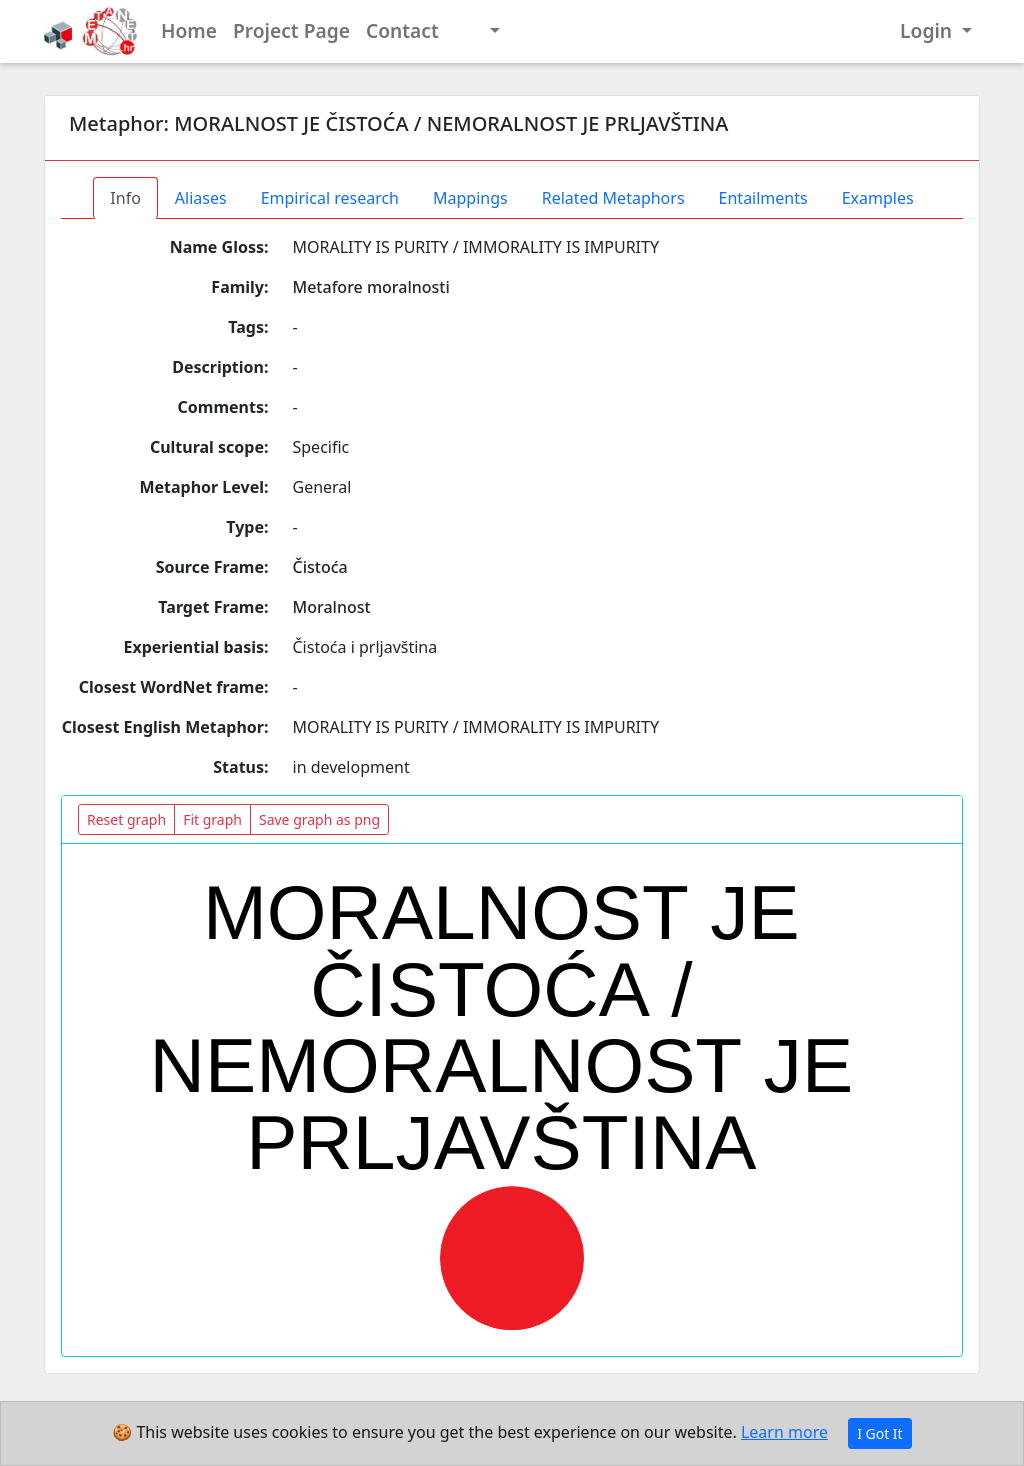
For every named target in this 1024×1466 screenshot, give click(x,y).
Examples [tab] (878, 198)
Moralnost (332, 607)
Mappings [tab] (470, 198)
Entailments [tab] (763, 198)
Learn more (784, 1432)
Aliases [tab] (201, 198)
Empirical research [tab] (330, 198)
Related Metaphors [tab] (613, 198)
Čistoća (320, 567)
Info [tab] (125, 198)
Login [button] (928, 30)
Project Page (291, 30)
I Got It (880, 1433)
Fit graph (212, 819)
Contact (402, 30)
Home (189, 30)
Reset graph (126, 819)
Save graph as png (319, 819)
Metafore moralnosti (371, 287)
